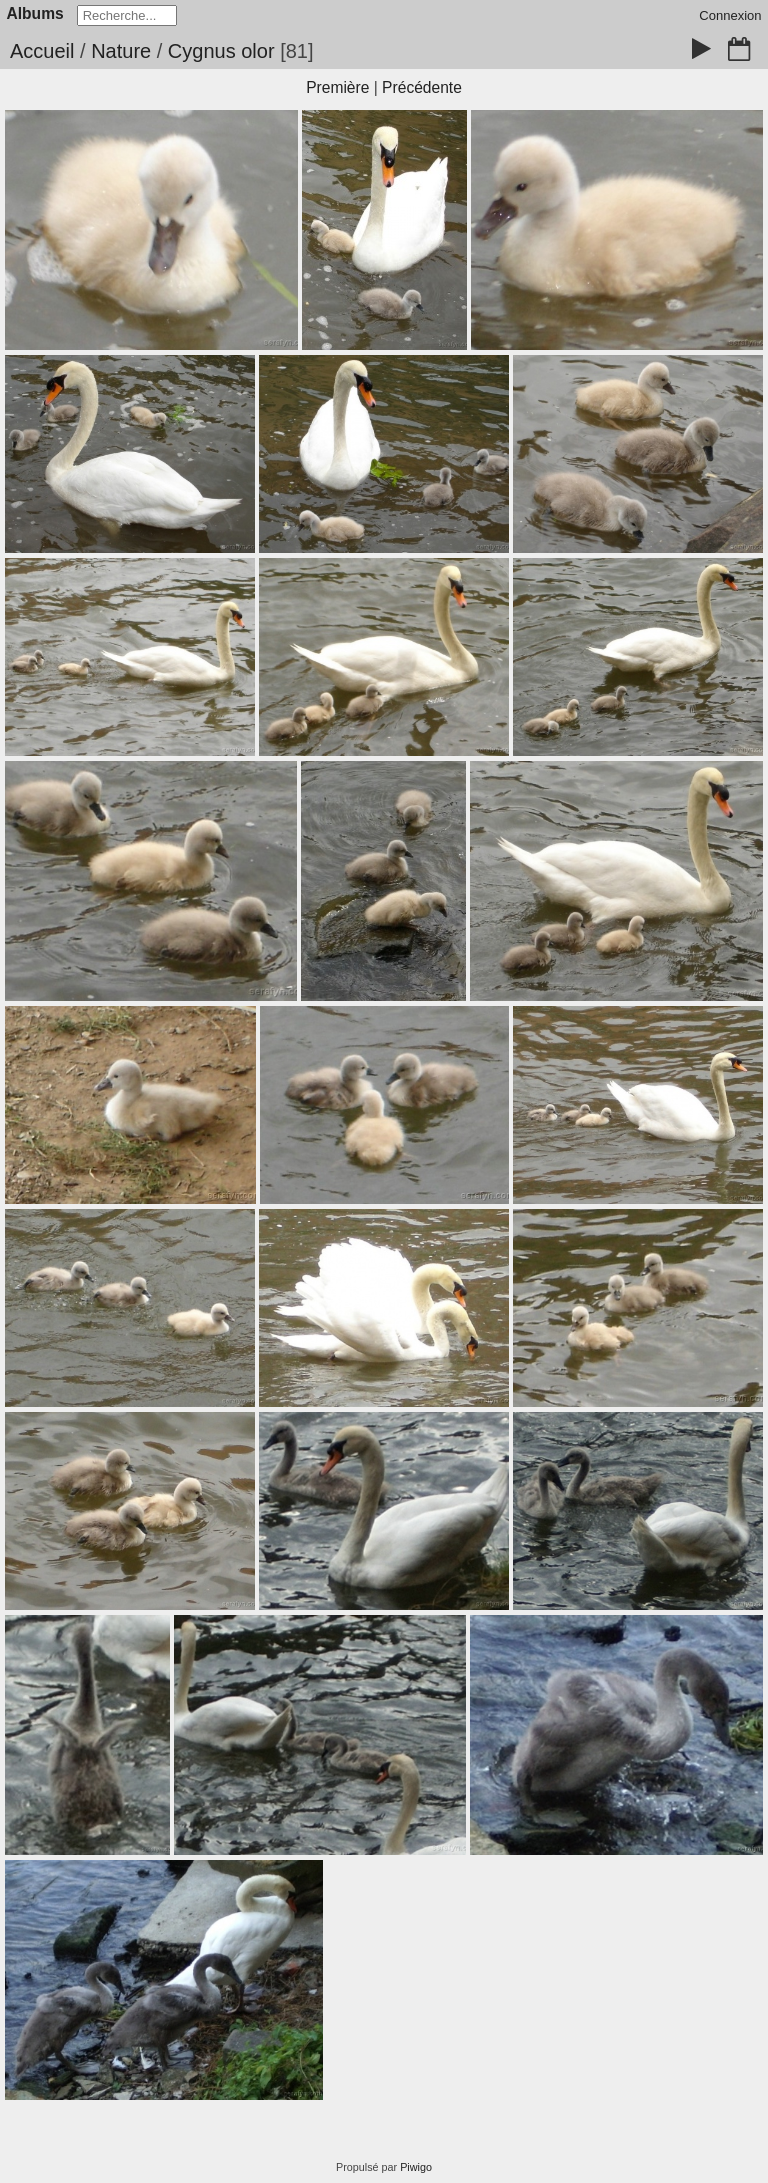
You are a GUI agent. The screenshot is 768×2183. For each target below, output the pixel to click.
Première (337, 87)
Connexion (730, 15)
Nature (121, 51)
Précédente (422, 87)
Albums (35, 13)
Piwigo (416, 2167)
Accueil (42, 51)
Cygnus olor (221, 51)
